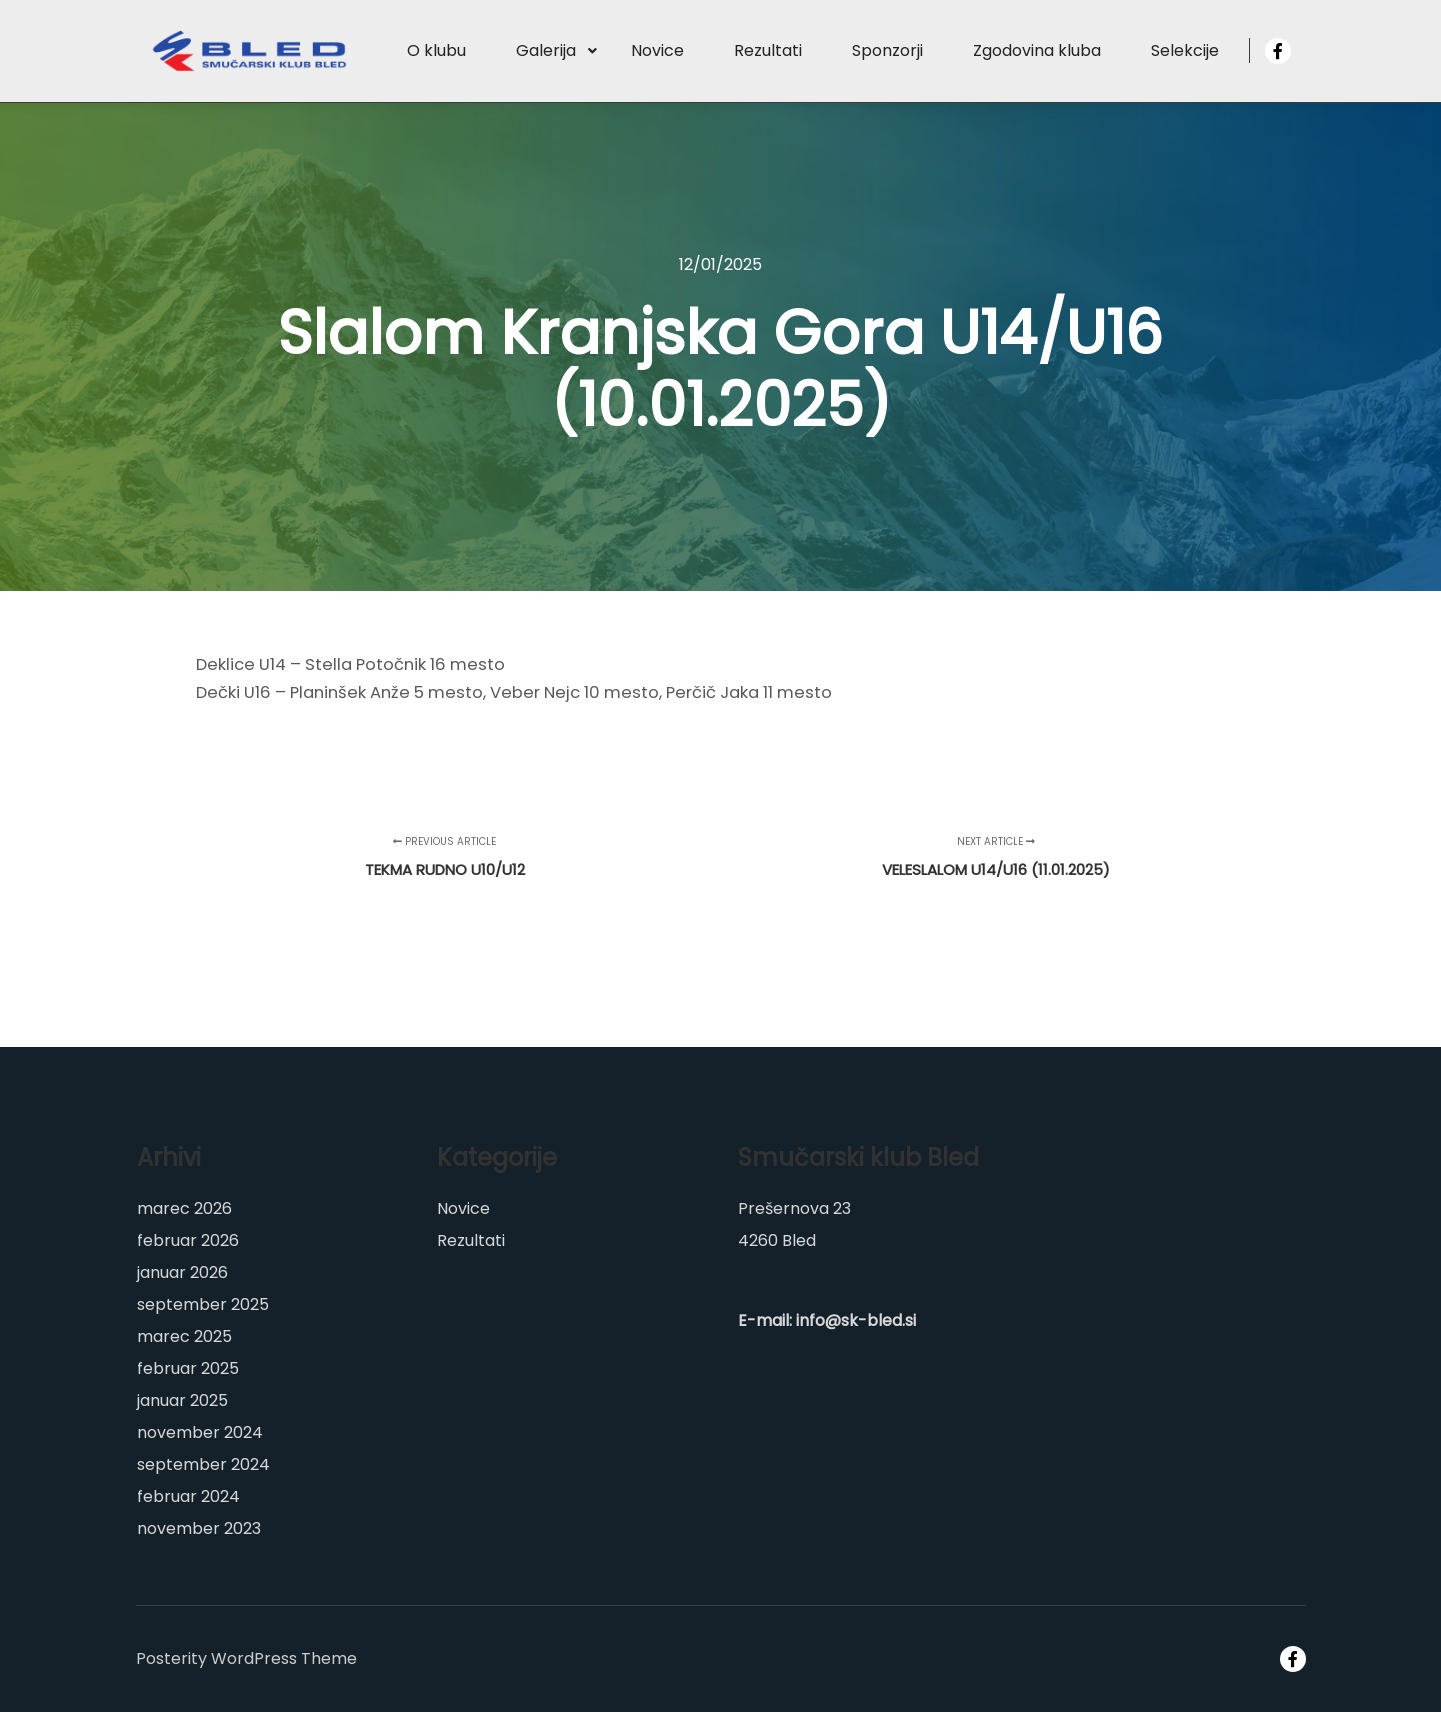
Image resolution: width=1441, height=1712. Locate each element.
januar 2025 (182, 1400)
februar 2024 (188, 1496)
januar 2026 (182, 1272)
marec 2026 (184, 1208)
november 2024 (200, 1432)
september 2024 (203, 1464)
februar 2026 (188, 1240)
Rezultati (471, 1240)
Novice (463, 1208)
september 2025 (203, 1304)
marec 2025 (184, 1336)
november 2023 (199, 1528)
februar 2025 (188, 1368)
